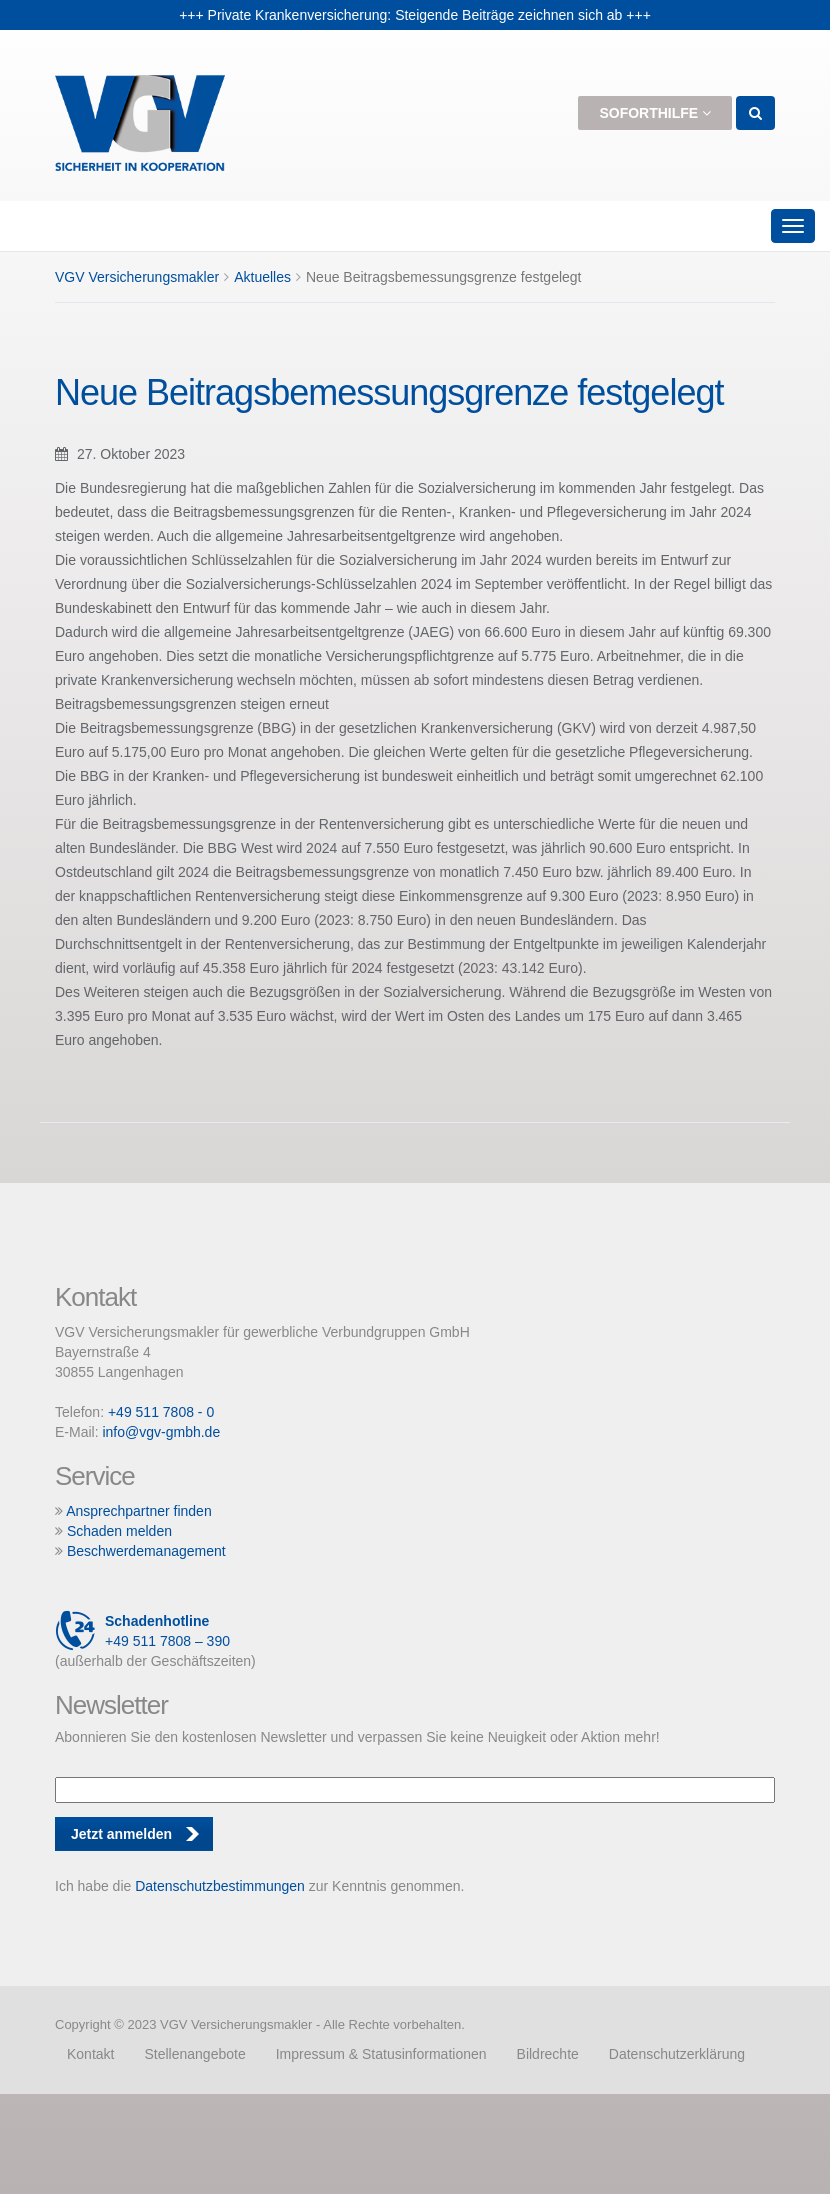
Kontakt (90, 2054)
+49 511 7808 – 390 (142, 1631)
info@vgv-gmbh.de (161, 1432)
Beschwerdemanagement (146, 1551)
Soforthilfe (655, 113)
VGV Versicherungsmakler (137, 277)
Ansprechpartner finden (139, 1511)
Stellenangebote (194, 2054)
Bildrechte (548, 2054)
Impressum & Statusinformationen (381, 2054)
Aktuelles (262, 277)
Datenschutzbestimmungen (220, 1886)
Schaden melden (119, 1531)
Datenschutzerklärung (677, 2054)
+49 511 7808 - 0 (161, 1412)
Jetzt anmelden (121, 1834)
